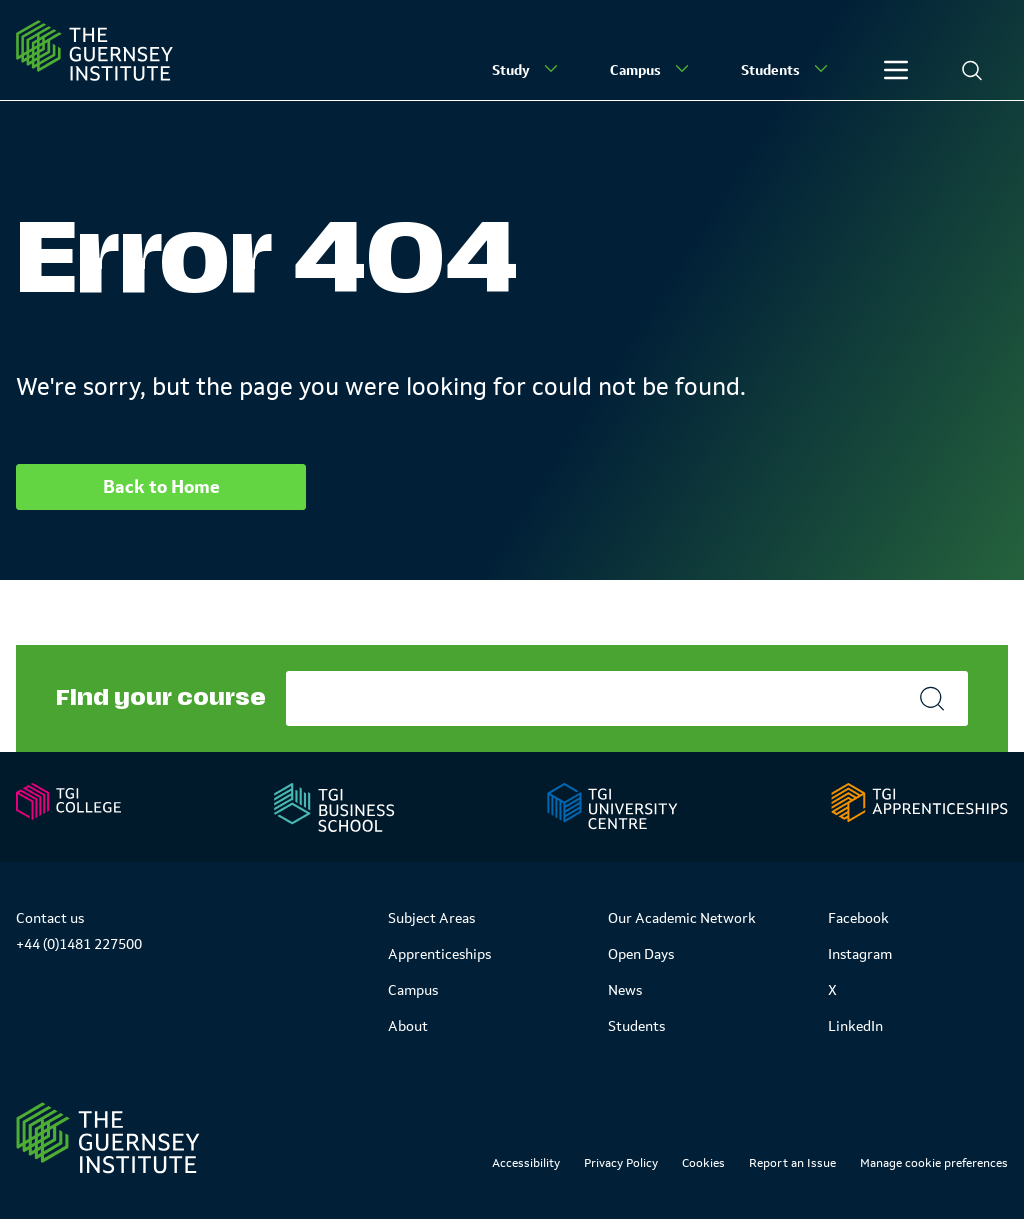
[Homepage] (94, 50)
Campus (651, 69)
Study (527, 69)
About (408, 1026)
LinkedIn (855, 1026)
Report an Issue (792, 1163)
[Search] (972, 70)
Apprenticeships (439, 954)
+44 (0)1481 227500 (79, 944)
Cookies (703, 1163)
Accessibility (526, 1163)
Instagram (860, 954)
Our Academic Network (682, 918)
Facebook (858, 918)
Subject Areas (431, 918)
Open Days (641, 954)
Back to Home (161, 487)
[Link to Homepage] (108, 1138)
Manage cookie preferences (934, 1163)
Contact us (50, 918)
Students (786, 69)
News (625, 990)
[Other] (896, 70)
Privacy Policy (621, 1163)
